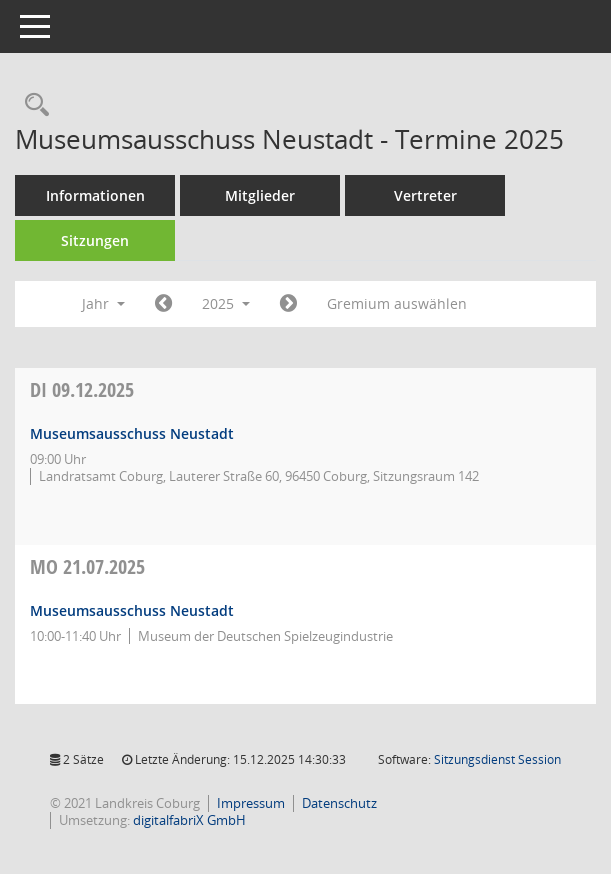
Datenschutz (339, 803)
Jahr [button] (103, 303)
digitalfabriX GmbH (189, 820)
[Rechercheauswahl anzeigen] (32, 105)
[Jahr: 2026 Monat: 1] (288, 304)
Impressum (251, 803)
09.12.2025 (82, 389)
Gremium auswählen (397, 303)
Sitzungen (95, 240)
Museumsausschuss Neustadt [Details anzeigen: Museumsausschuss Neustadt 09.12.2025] (132, 433)
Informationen (95, 195)
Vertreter (425, 195)
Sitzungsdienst (497, 759)
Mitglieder (260, 195)
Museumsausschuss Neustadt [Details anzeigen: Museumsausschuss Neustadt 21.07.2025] (132, 610)
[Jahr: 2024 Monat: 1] (163, 304)
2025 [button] (226, 303)
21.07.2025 (87, 566)
